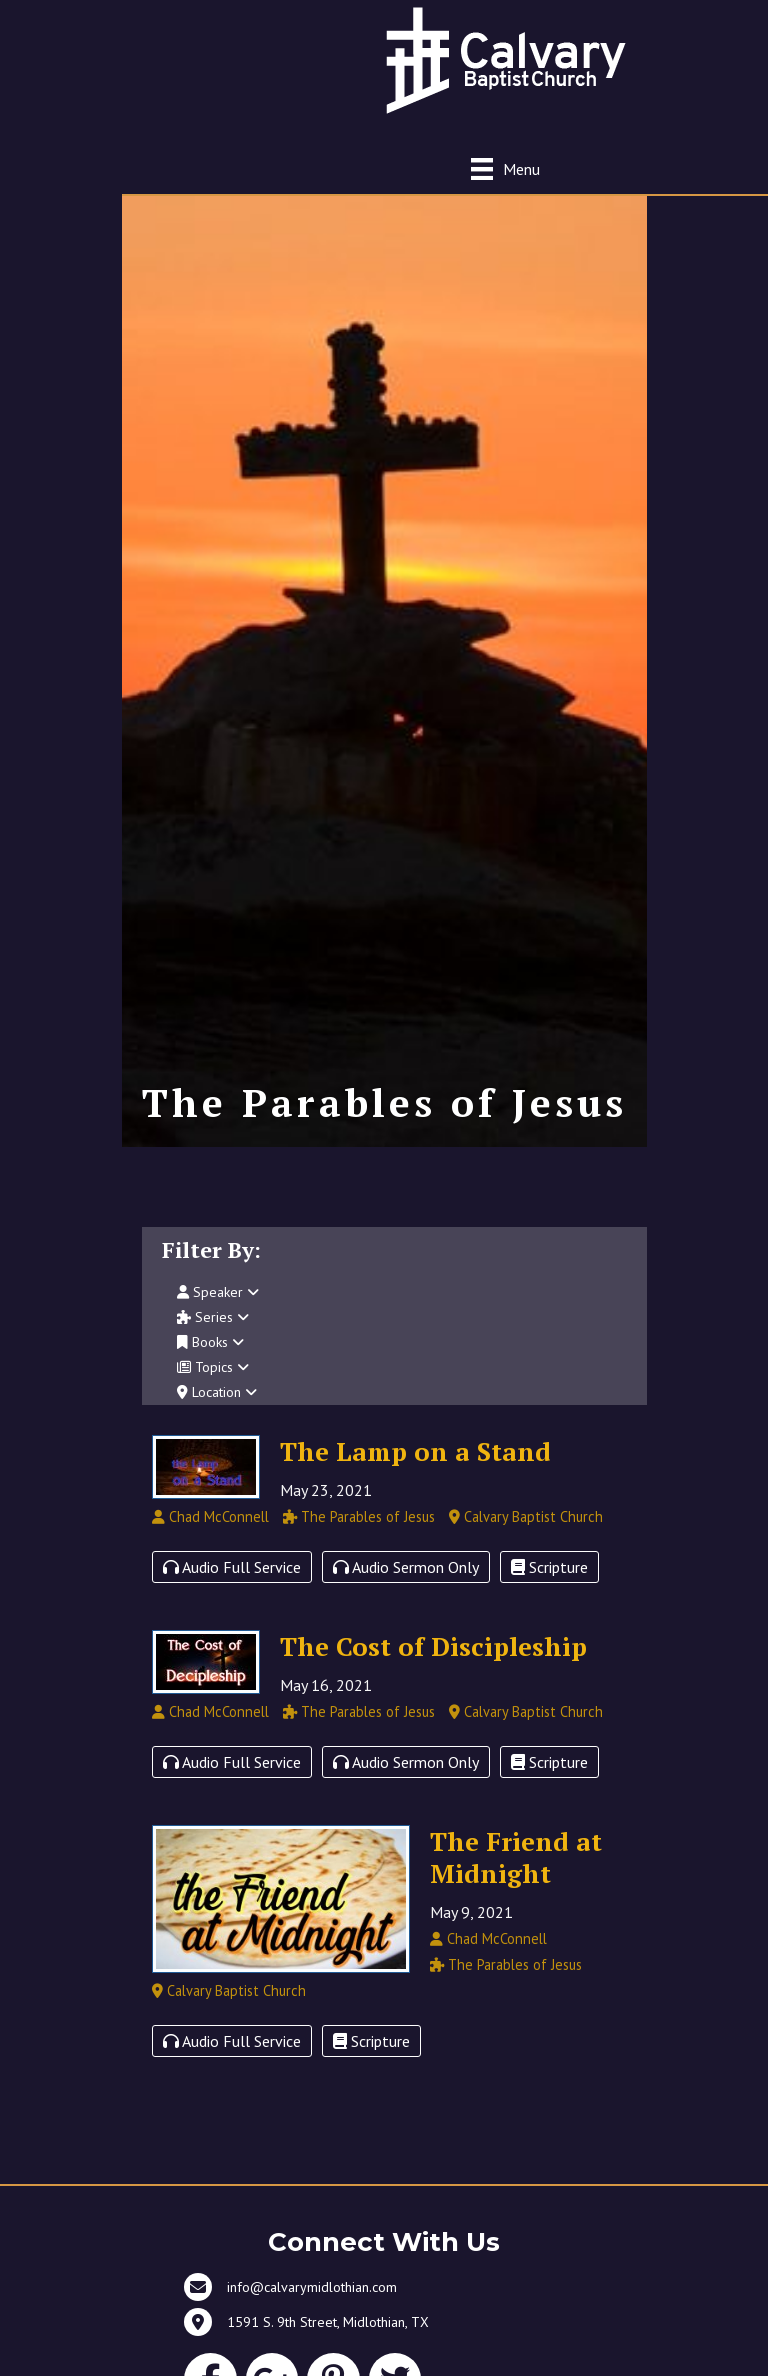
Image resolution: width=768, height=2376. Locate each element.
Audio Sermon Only (406, 1567)
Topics (213, 1367)
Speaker (218, 1292)
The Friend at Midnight (516, 1857)
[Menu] (505, 168)
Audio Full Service (232, 1567)
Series (213, 1317)
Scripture (549, 1567)
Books (210, 1342)
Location (217, 1392)
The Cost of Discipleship (433, 1646)
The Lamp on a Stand (415, 1451)
